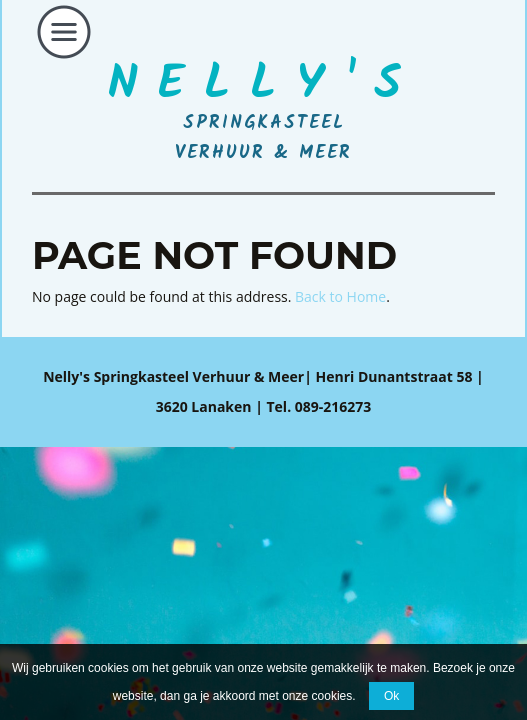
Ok (391, 696)
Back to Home (340, 296)
